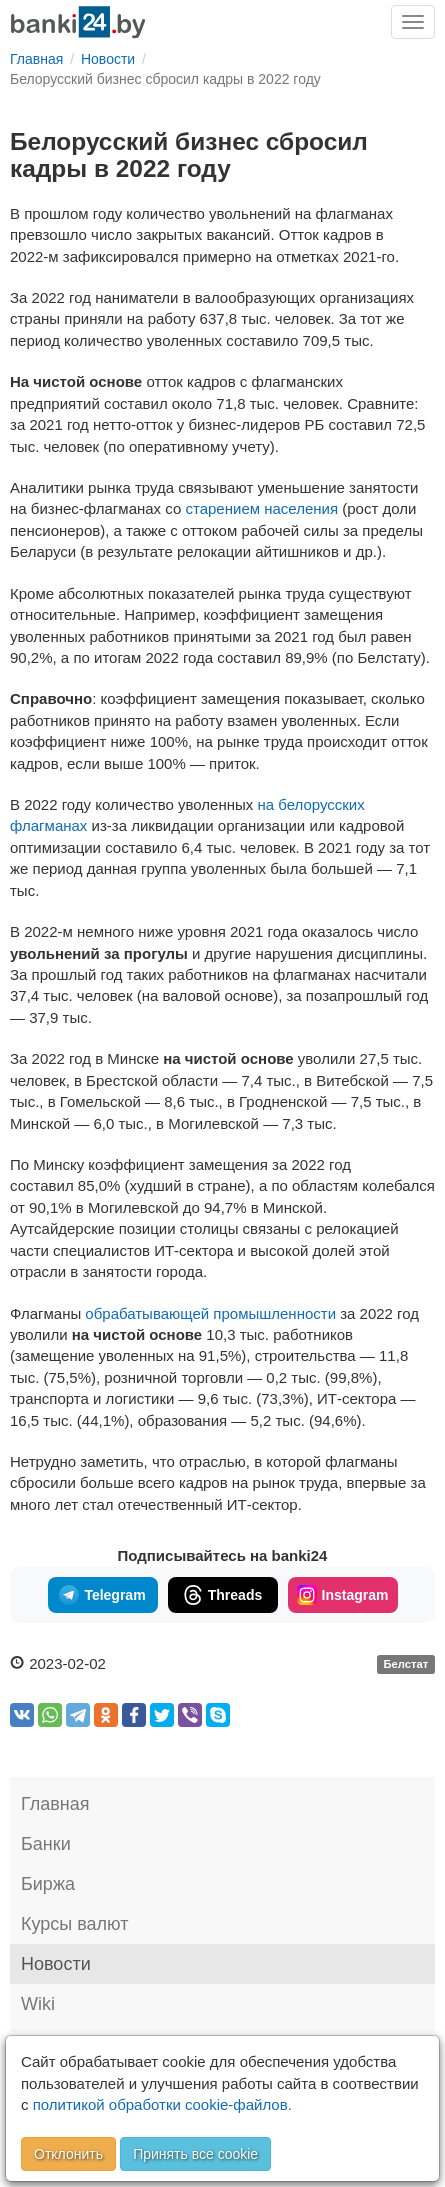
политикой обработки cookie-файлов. (162, 2104)
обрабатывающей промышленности (210, 1313)
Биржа (48, 1884)
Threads (222, 1595)
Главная (55, 1804)
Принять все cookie (195, 2154)
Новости (56, 1964)
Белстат (405, 1665)
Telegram (102, 1595)
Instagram (343, 1595)
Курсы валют (74, 1924)
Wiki (38, 2004)
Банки (46, 1844)
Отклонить (68, 2154)
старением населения (261, 508)
